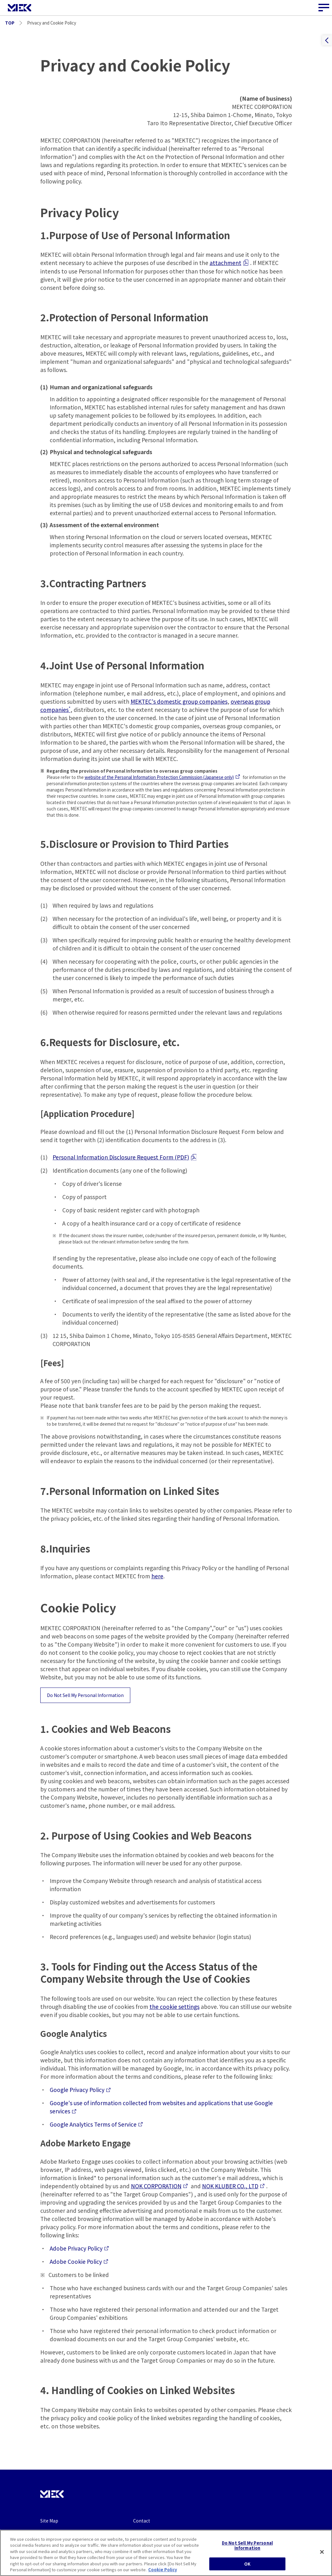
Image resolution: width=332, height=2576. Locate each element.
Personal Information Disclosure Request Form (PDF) (124, 1157)
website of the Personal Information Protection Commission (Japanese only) (162, 777)
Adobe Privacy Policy (79, 2248)
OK (247, 2569)
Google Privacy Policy (80, 2090)
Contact (141, 2520)
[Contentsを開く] (327, 40)
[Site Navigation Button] (324, 8)
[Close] (322, 2557)
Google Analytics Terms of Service (96, 2124)
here (157, 1576)
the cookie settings (174, 2006)
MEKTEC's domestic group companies (179, 701)
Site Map (49, 2520)
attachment (229, 263)
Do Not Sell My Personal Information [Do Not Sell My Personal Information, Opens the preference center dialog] (247, 2550)
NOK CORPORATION (159, 2186)
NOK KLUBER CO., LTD (233, 2186)
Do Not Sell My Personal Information (85, 1695)
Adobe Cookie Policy (79, 2261)
